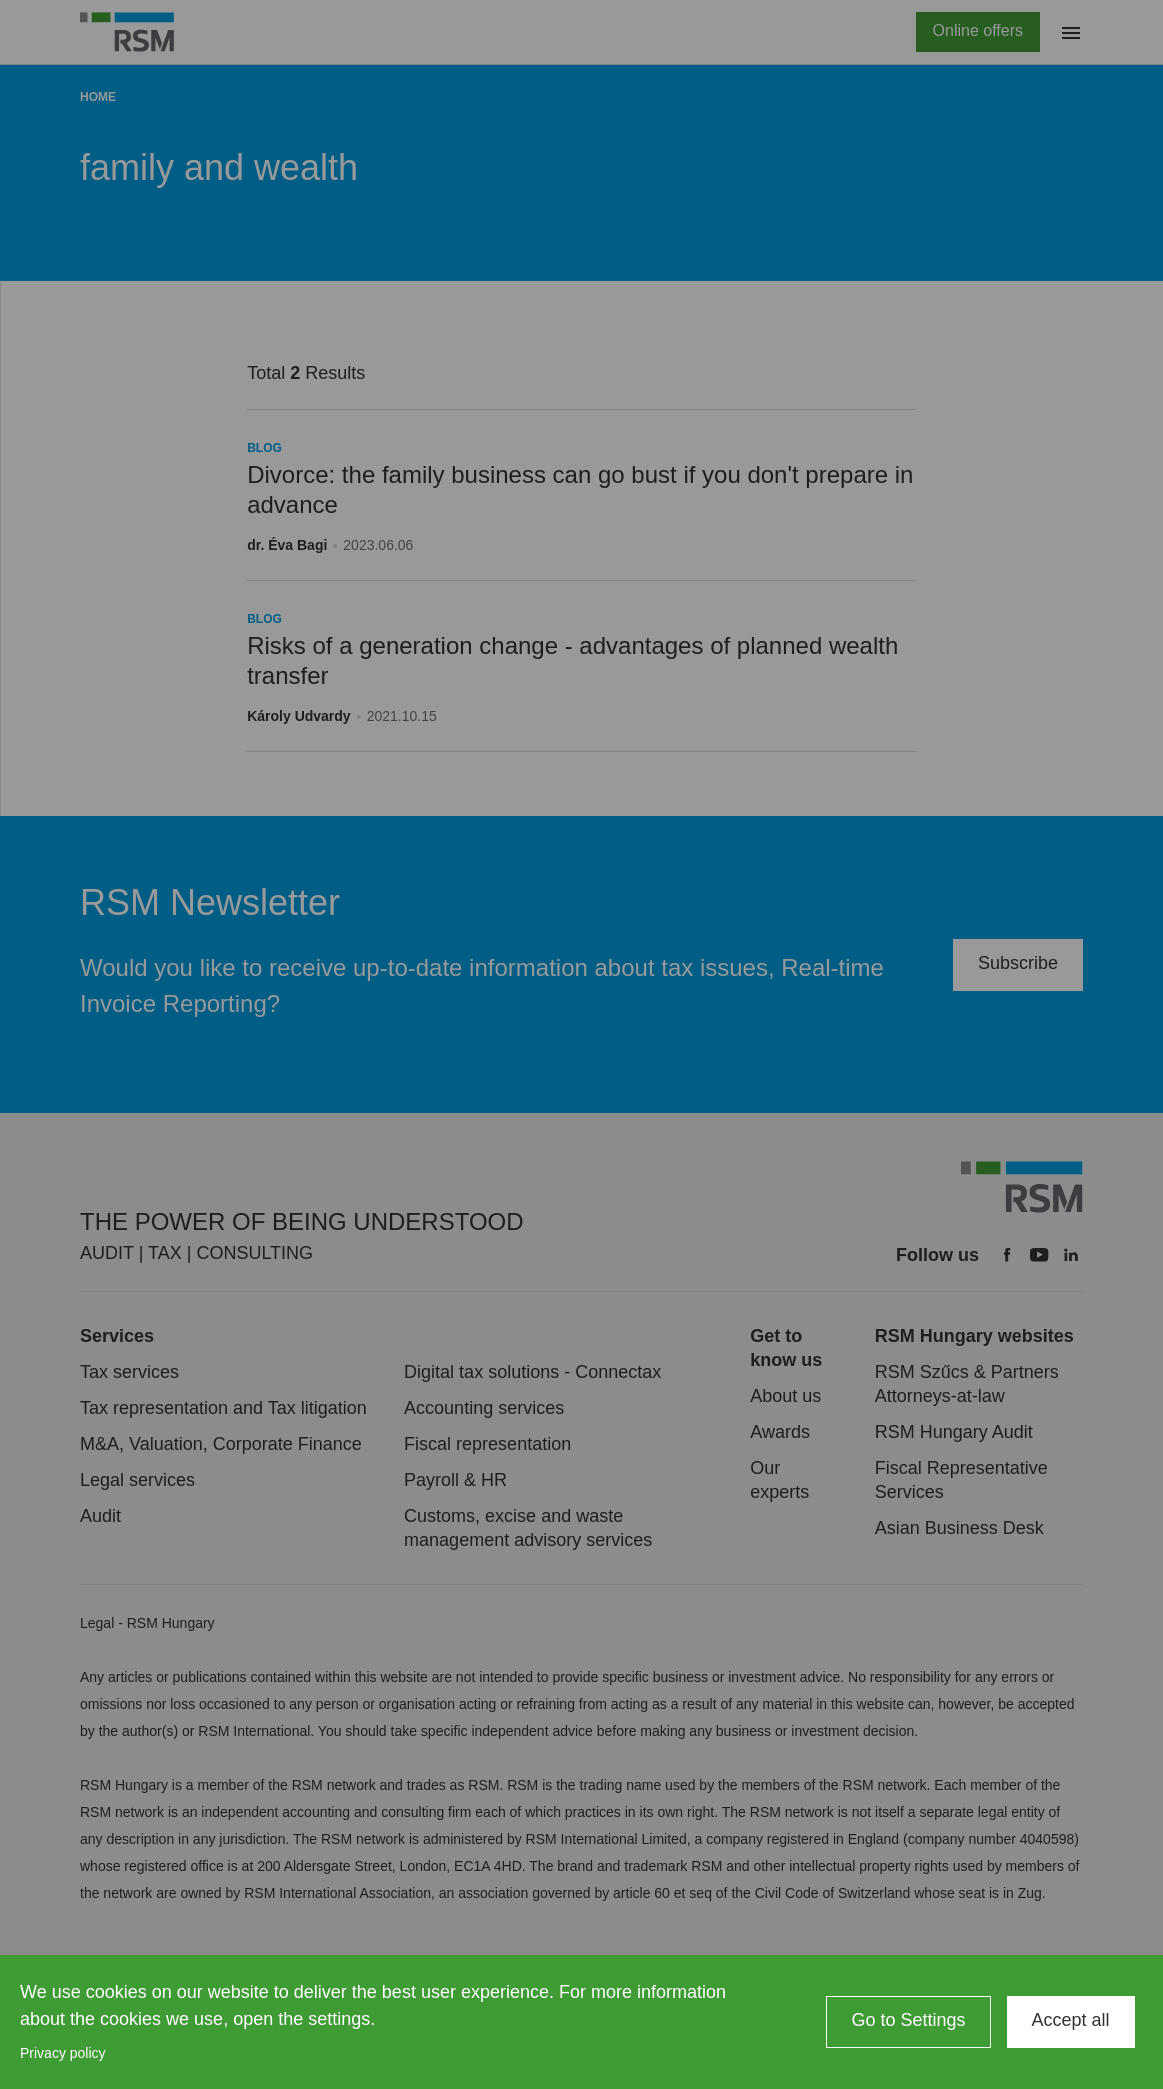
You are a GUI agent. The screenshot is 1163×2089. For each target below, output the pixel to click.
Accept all (1071, 2020)
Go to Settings (908, 2020)
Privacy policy (63, 2053)
